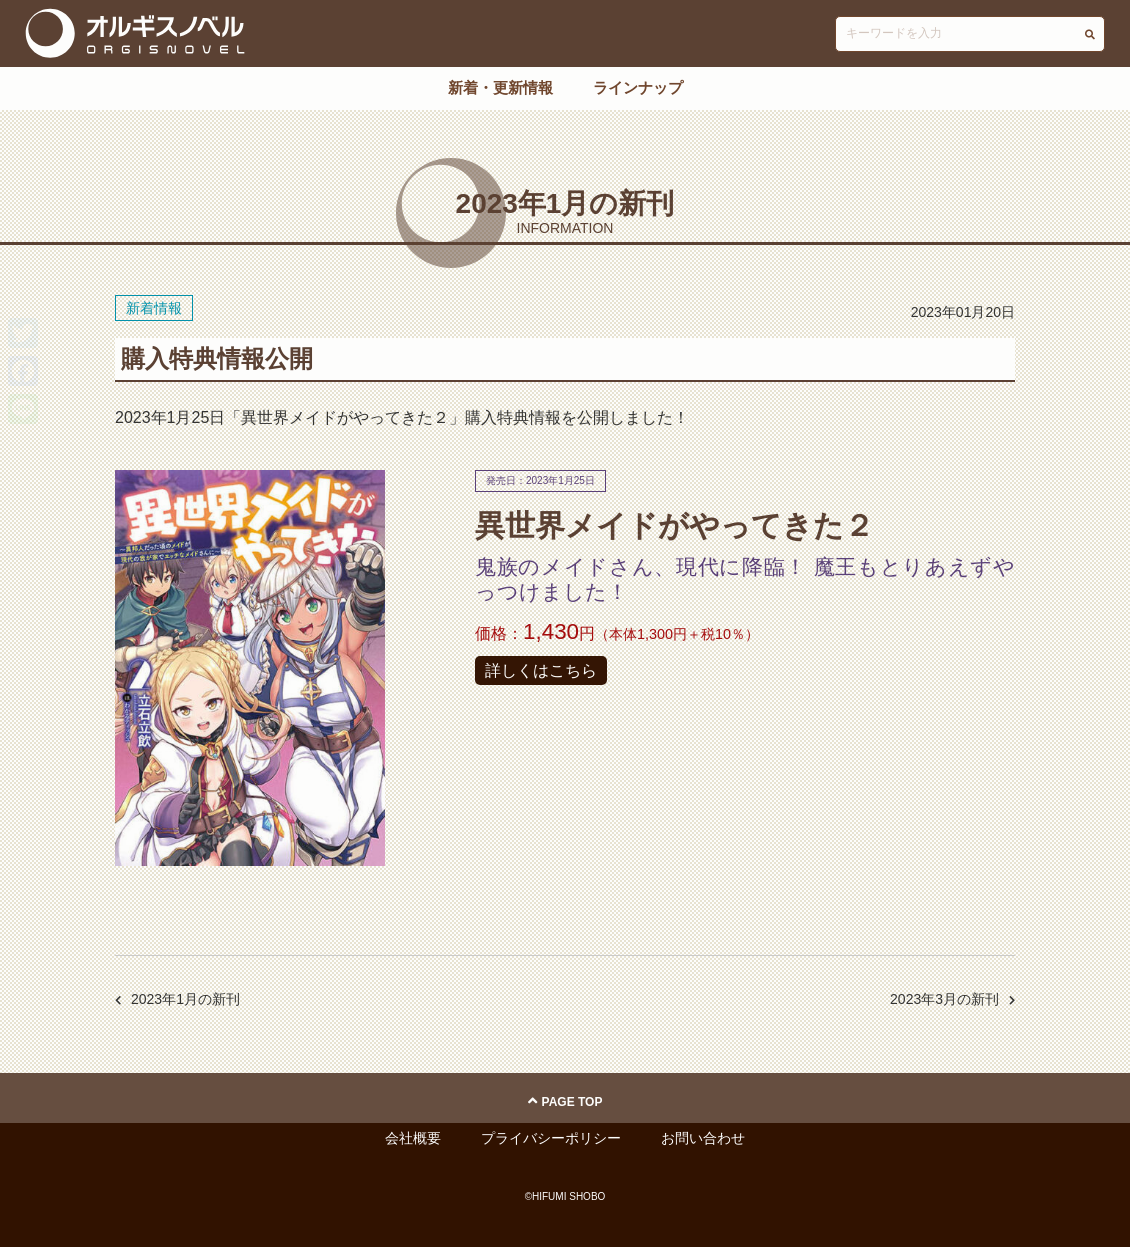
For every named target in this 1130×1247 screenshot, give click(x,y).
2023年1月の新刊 (185, 999)
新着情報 (154, 308)
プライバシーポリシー (551, 1138)
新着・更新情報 (500, 87)
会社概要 (413, 1138)
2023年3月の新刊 (944, 999)
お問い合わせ (703, 1138)
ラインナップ (638, 87)
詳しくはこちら (541, 670)
